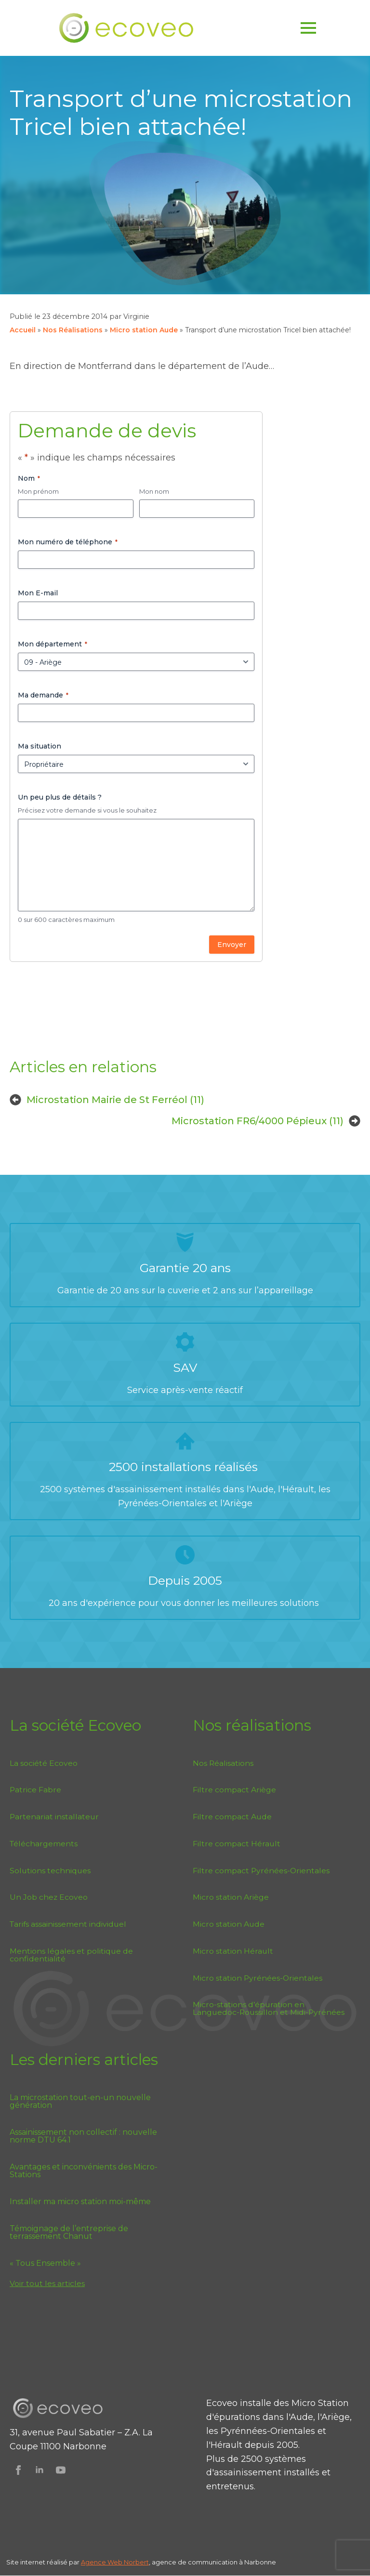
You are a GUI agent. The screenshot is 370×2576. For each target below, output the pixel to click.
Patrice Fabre (35, 1789)
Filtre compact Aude (232, 1816)
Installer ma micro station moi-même (80, 2202)
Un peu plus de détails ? (60, 797)
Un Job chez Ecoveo (49, 1897)
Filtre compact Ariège (234, 1789)
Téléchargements (44, 1843)
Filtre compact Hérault (236, 1843)
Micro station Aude (144, 330)
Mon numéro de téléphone (68, 542)
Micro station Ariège (231, 1897)
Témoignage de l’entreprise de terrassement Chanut (69, 2232)
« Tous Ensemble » (45, 2263)
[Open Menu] (308, 28)
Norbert (136, 2562)
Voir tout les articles (47, 2283)
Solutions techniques (50, 1870)
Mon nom (154, 491)
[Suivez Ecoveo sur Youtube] (60, 2470)
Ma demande (43, 695)
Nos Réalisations (73, 330)
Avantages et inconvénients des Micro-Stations (84, 2171)
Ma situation (39, 746)
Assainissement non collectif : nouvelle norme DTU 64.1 (83, 2136)
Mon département (52, 644)
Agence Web (102, 2562)
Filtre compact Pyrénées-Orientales (261, 1870)
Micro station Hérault (233, 1951)
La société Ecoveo (44, 1763)
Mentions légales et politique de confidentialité (71, 1954)
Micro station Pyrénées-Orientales (257, 1978)
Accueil (23, 330)
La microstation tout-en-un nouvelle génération (80, 2101)
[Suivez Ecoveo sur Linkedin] (39, 2470)
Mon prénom (38, 491)
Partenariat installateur (54, 1816)
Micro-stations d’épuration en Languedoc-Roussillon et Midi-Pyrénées (268, 2008)
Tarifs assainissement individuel (68, 1924)
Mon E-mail (38, 593)
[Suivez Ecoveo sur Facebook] (18, 2470)
